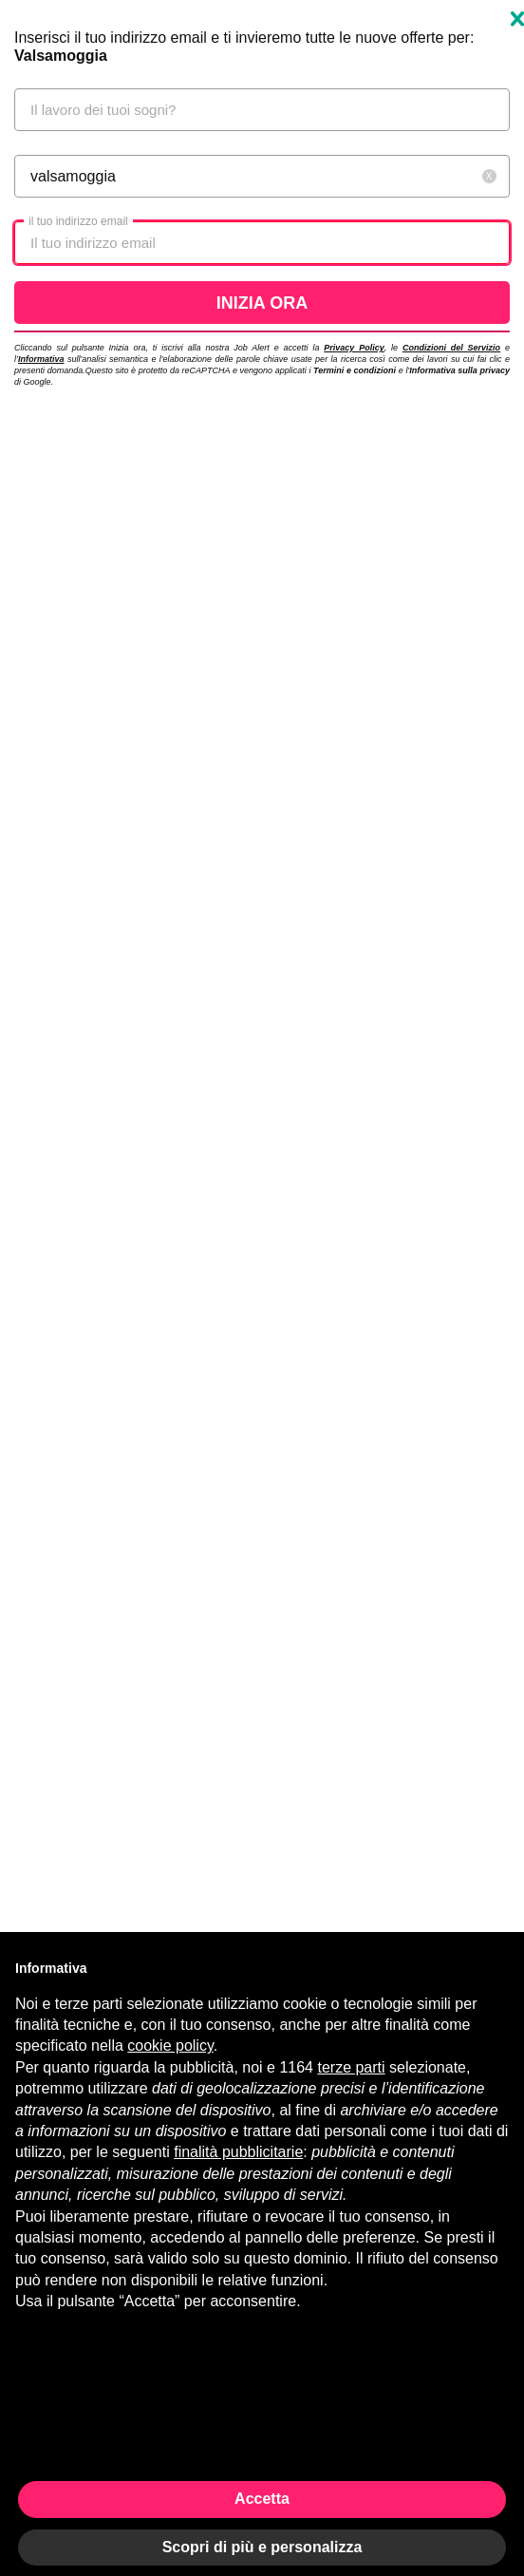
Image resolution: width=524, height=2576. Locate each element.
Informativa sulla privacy (459, 370)
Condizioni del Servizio (451, 347)
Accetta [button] (262, 2499)
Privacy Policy (354, 347)
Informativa (41, 359)
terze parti (350, 2067)
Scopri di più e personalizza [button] (262, 2547)
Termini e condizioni (354, 370)
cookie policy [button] (170, 2045)
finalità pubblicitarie (238, 2152)
